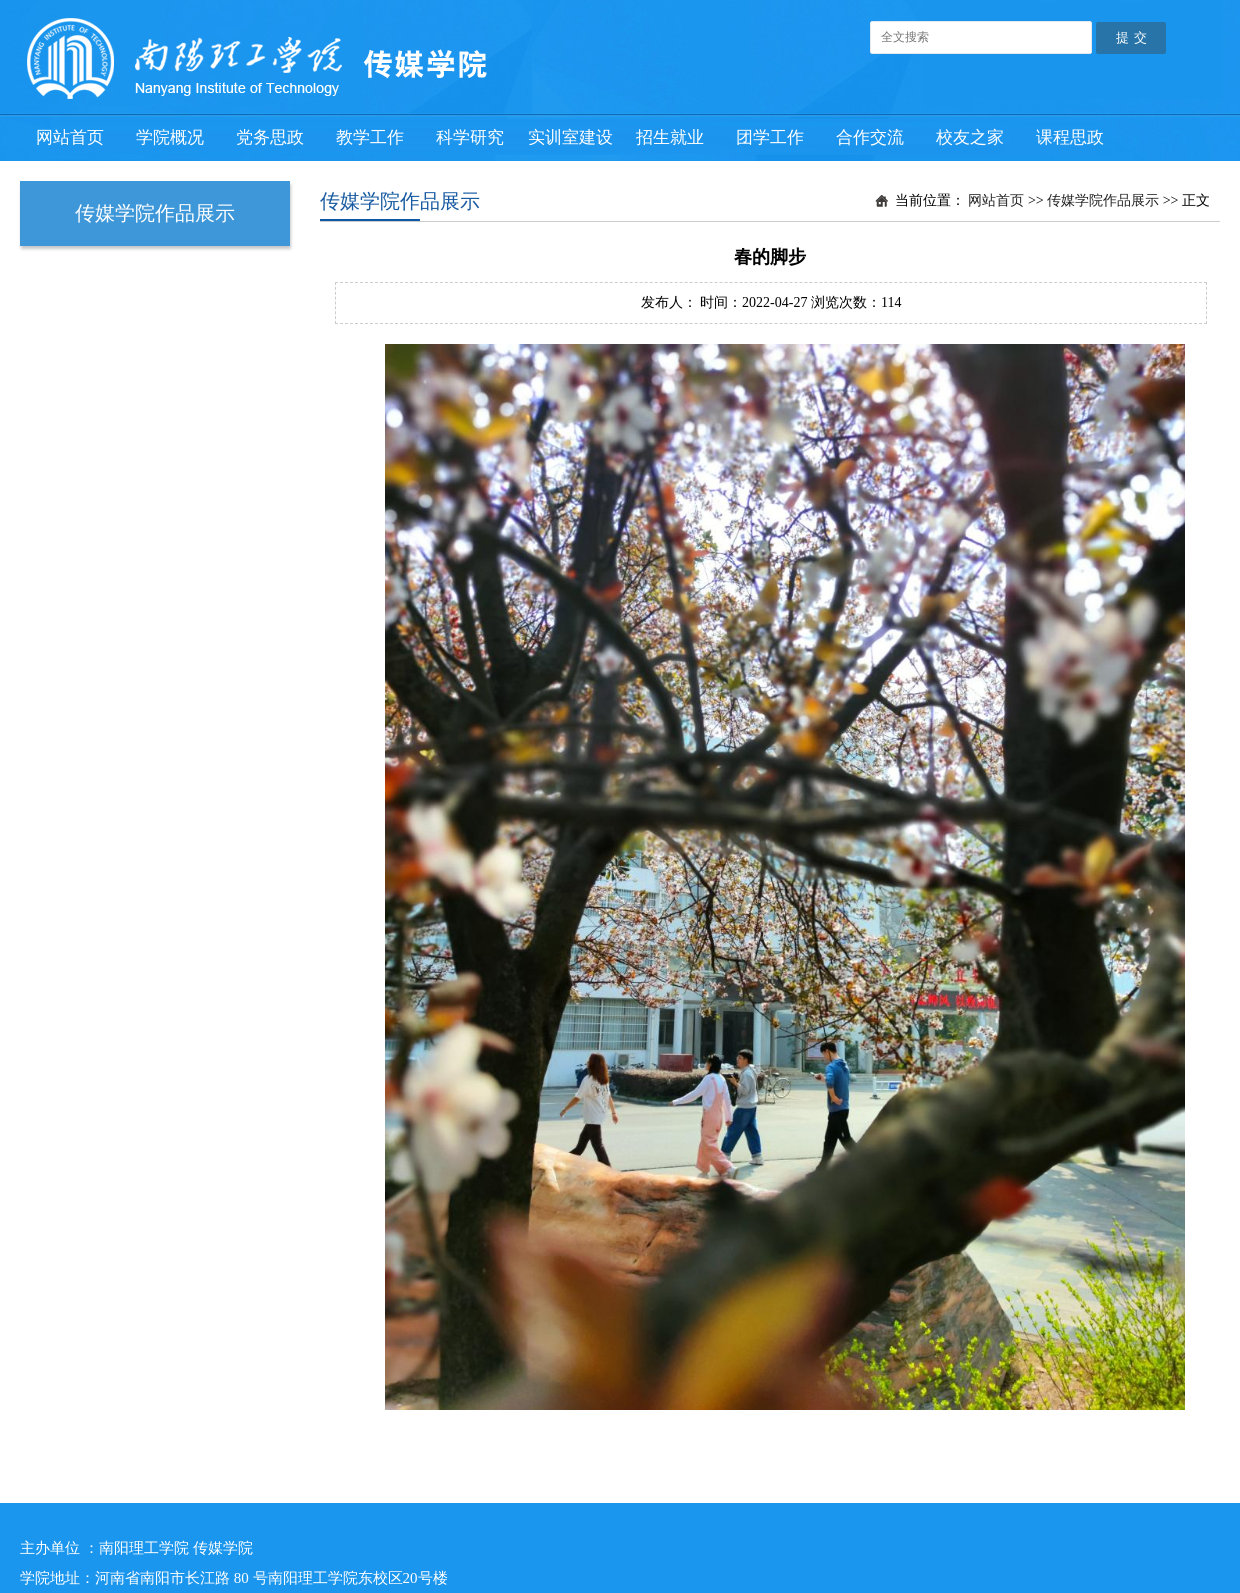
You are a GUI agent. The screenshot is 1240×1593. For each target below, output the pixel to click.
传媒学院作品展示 (1103, 200)
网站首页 (996, 200)
